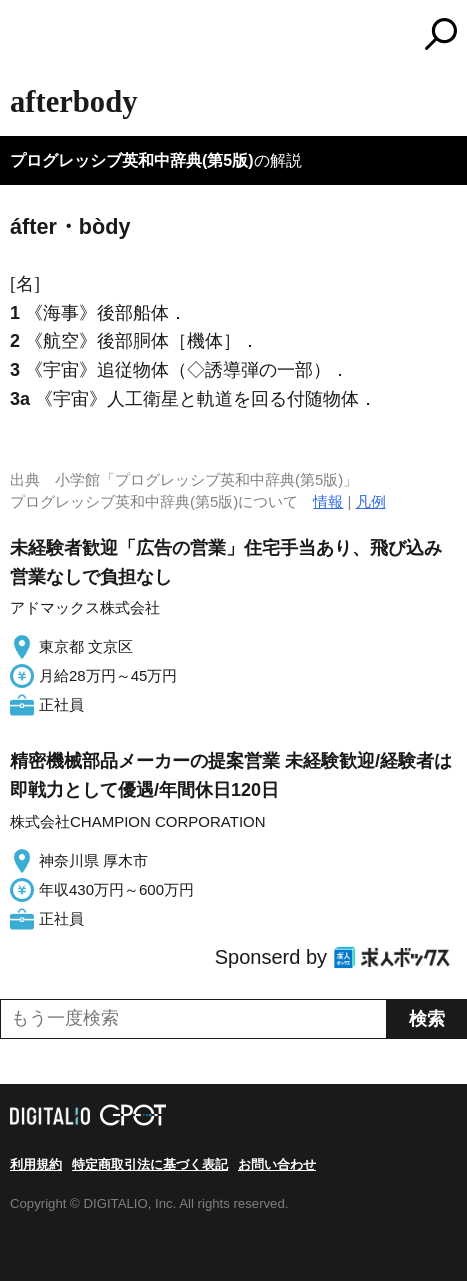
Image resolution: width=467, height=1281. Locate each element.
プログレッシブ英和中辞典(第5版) (132, 160)
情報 (328, 501)
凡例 (371, 501)
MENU (25, 36)
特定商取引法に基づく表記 (150, 1164)
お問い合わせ (277, 1164)
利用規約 (36, 1164)
